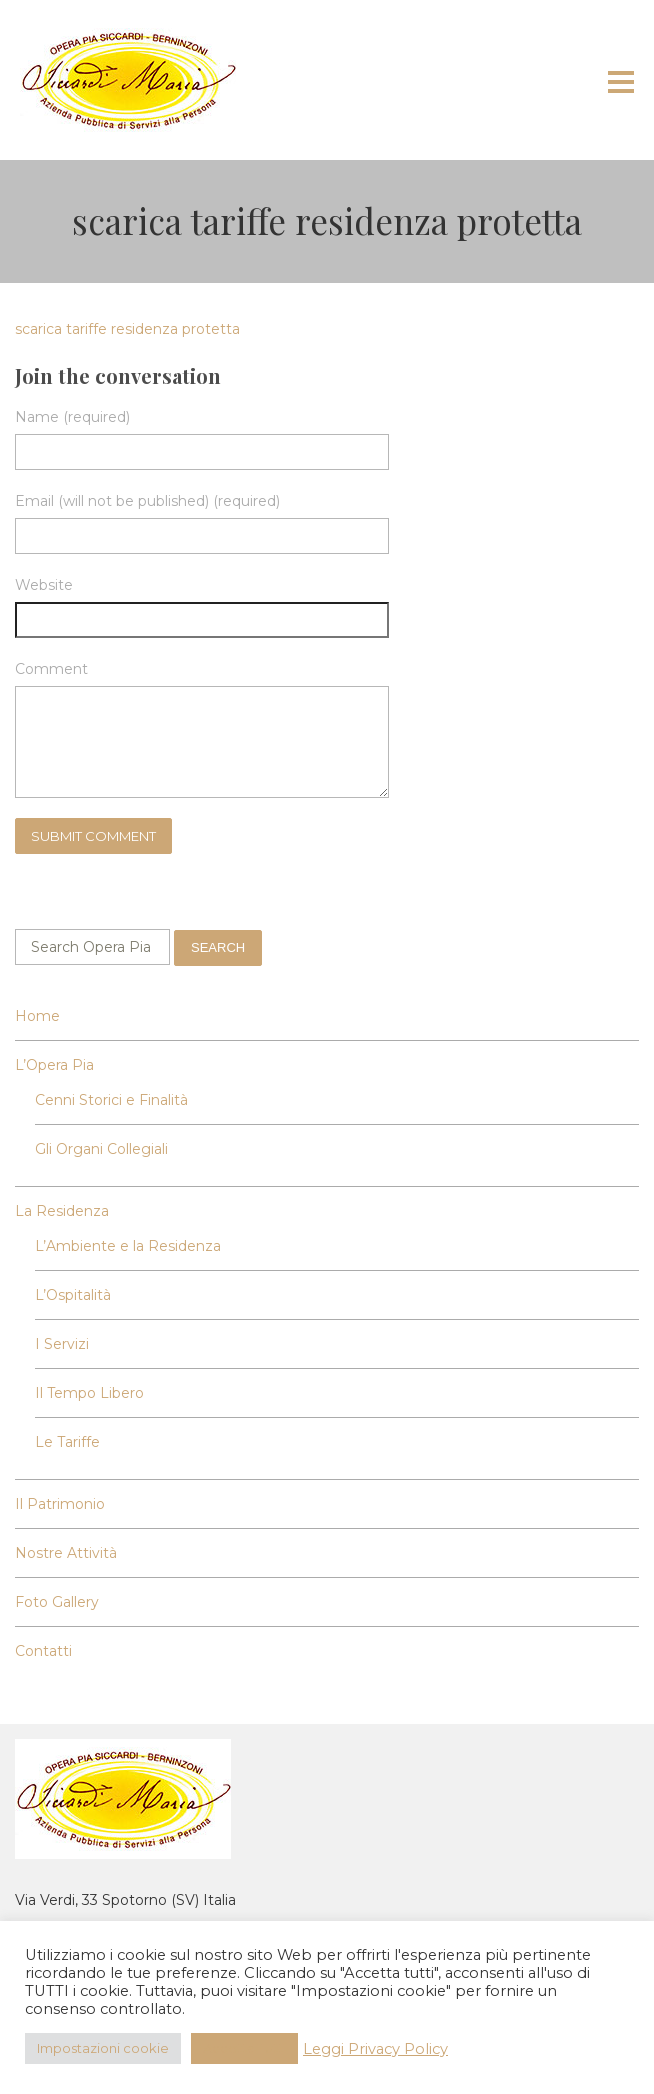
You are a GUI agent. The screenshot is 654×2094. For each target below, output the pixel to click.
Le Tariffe (67, 1442)
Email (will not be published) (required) (147, 501)
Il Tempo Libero (89, 1393)
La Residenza (62, 1211)
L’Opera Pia (54, 1065)
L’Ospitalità (73, 1295)
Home (37, 1016)
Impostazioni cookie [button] (103, 2048)
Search (218, 947)
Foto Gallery (57, 1602)
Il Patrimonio (60, 1504)
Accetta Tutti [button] (244, 2048)
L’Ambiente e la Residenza (128, 1246)
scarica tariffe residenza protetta (127, 329)
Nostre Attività (66, 1553)
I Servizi (62, 1344)
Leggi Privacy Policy (375, 2049)
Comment (51, 669)
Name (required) (72, 417)
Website (44, 585)
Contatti (43, 1651)
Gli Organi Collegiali (101, 1149)
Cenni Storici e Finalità (111, 1100)
